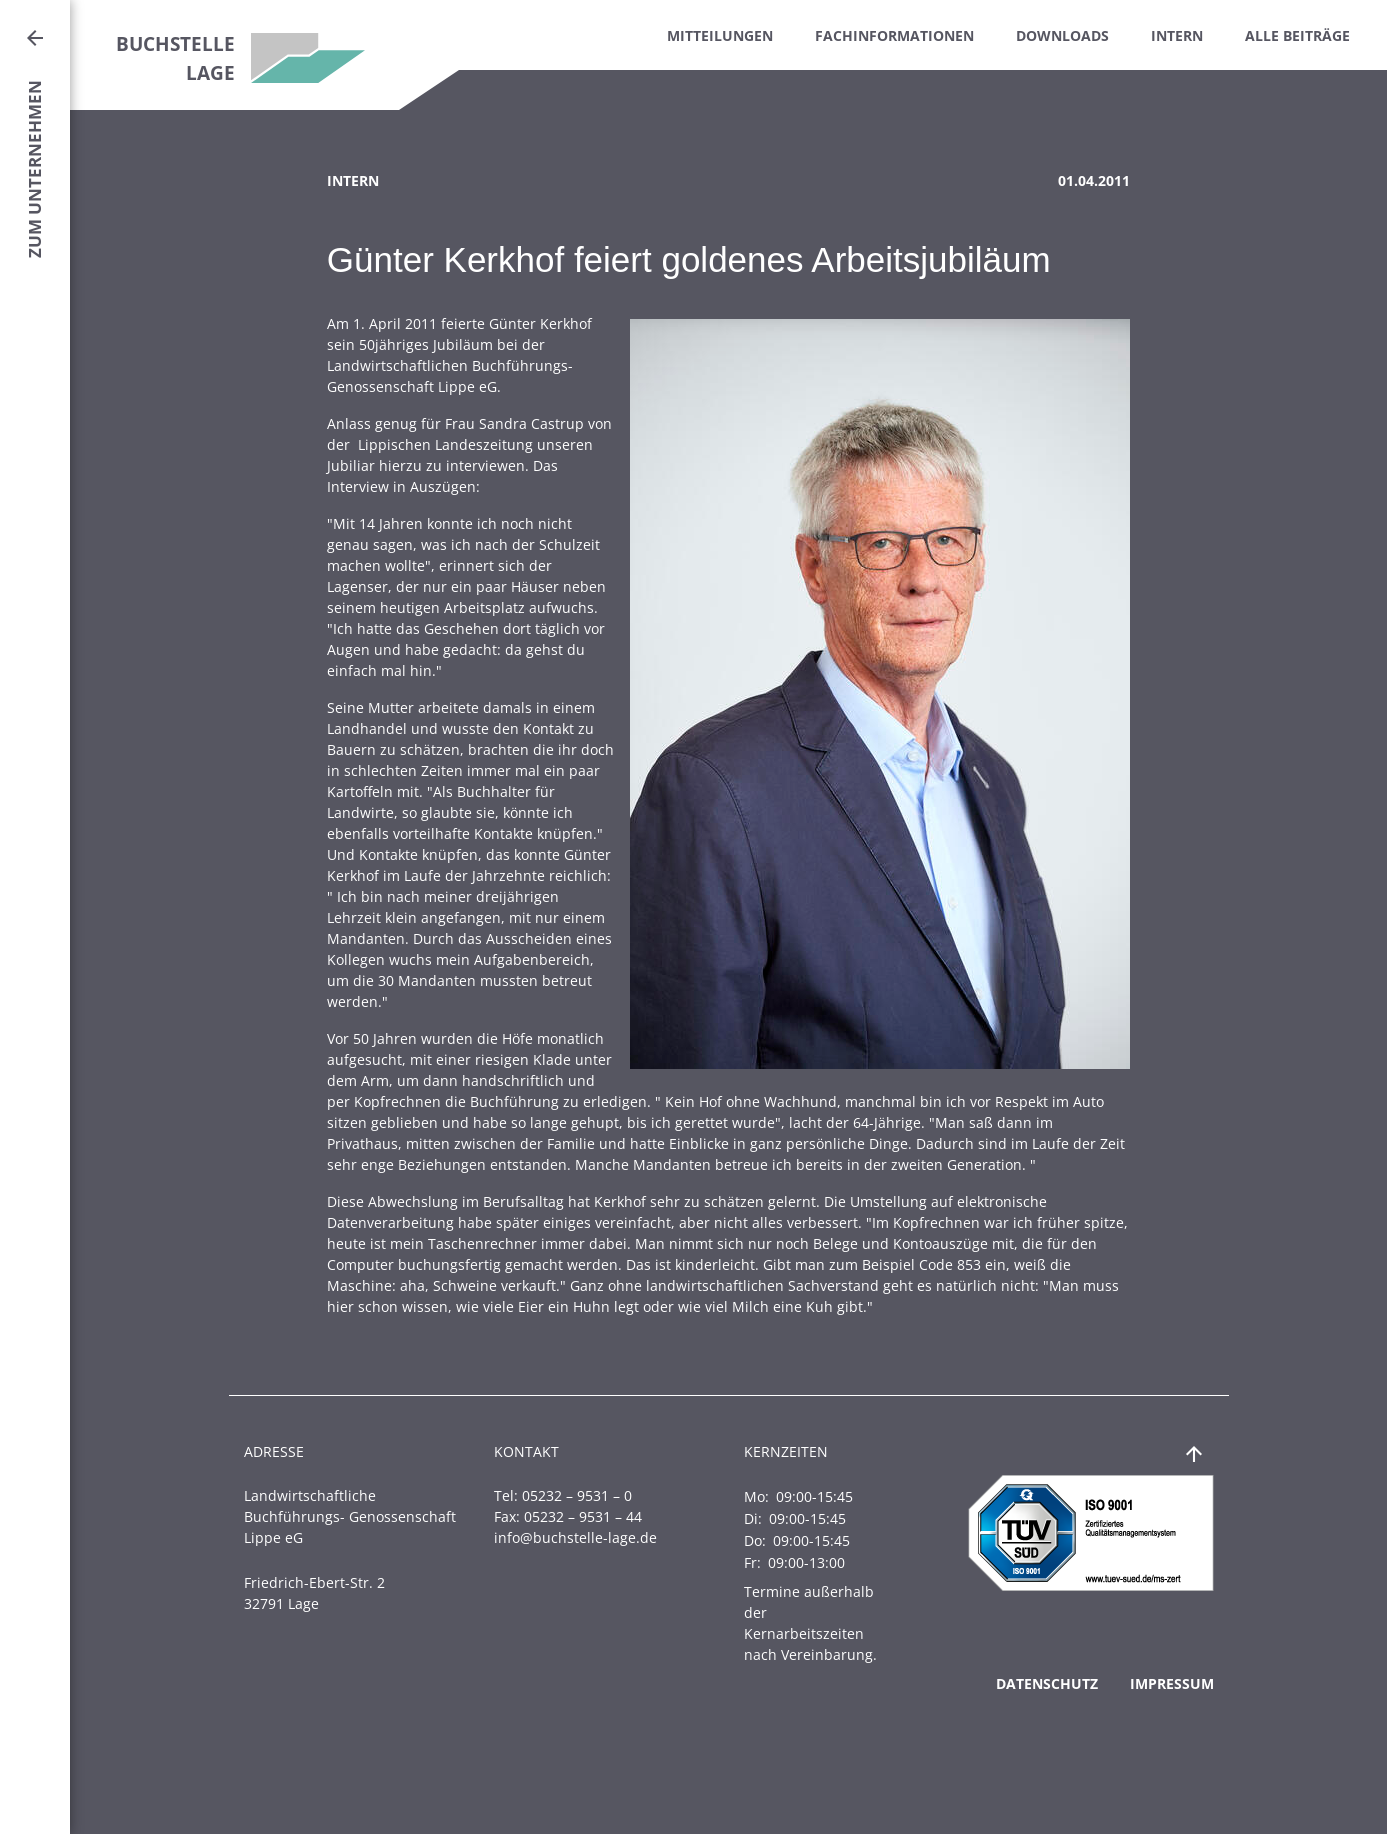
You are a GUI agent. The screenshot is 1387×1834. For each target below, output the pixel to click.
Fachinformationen (894, 35)
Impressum (1172, 1683)
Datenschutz (1047, 1683)
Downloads (1062, 35)
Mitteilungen (720, 35)
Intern (1177, 35)
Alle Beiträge (1297, 35)
